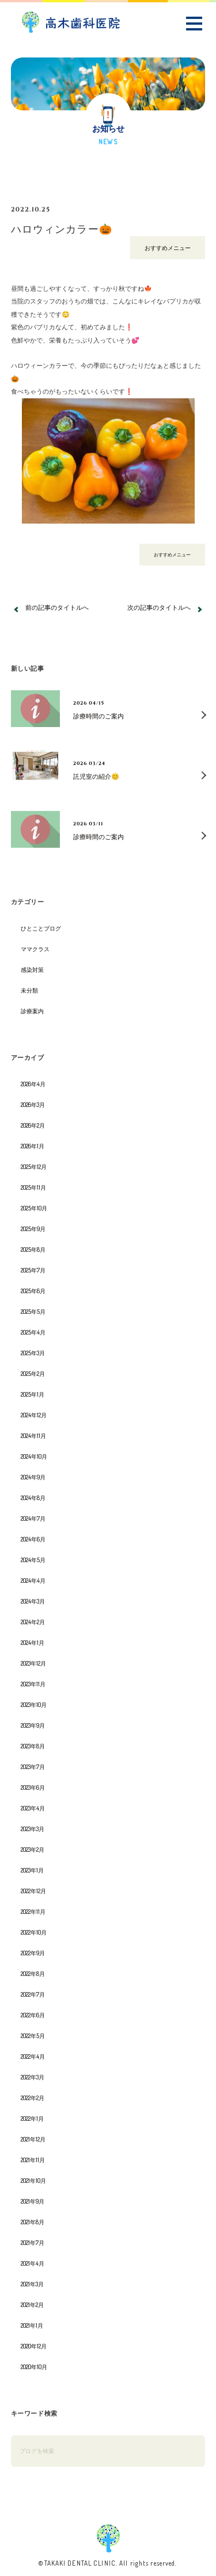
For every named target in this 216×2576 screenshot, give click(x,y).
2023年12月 (33, 1663)
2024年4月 (33, 1580)
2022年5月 (33, 2035)
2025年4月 (33, 1332)
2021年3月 (32, 2284)
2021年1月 (32, 2325)
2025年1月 (32, 1394)
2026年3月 (33, 1104)
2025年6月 (33, 1290)
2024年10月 (34, 1456)
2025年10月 (34, 1208)
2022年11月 (33, 1911)
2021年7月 (32, 2242)
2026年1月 (32, 1146)
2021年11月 (33, 2159)
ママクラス (35, 948)
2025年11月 (33, 1187)
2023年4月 (33, 1808)
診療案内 (32, 1011)
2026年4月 (33, 1084)
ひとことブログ (41, 928)
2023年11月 (33, 1684)
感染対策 (32, 969)
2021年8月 (32, 2222)
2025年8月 (33, 1249)
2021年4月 (32, 2263)
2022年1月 (32, 2118)
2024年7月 (33, 1518)
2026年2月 (33, 1125)
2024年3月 (33, 1601)
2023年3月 (32, 1828)
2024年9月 (33, 1477)
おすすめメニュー (168, 247)
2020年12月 (34, 2346)
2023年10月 (34, 1704)
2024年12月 (34, 1415)
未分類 (29, 990)
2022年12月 (33, 1890)
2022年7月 (33, 1994)
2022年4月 (33, 2056)
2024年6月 (33, 1539)
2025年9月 (33, 1228)
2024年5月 (33, 1559)
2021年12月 (33, 2139)
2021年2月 (32, 2304)
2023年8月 (33, 1746)
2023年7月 (33, 1766)
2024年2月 (33, 1621)
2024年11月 (33, 1435)
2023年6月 (33, 1787)
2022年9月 (33, 1953)
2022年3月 (32, 2077)
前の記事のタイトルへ (57, 607)
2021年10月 (33, 2180)
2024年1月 (32, 1642)
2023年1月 (32, 1870)
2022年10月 (34, 1932)
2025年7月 (33, 1270)
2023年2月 (32, 1849)
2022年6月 (33, 2015)
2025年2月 (33, 1373)
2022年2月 (32, 2097)
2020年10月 (34, 2366)
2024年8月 (33, 1497)
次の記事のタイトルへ (159, 607)
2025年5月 (33, 1311)
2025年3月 (33, 1352)
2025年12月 (34, 1166)
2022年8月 (33, 1973)
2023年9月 (33, 1725)
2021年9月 (32, 2201)
